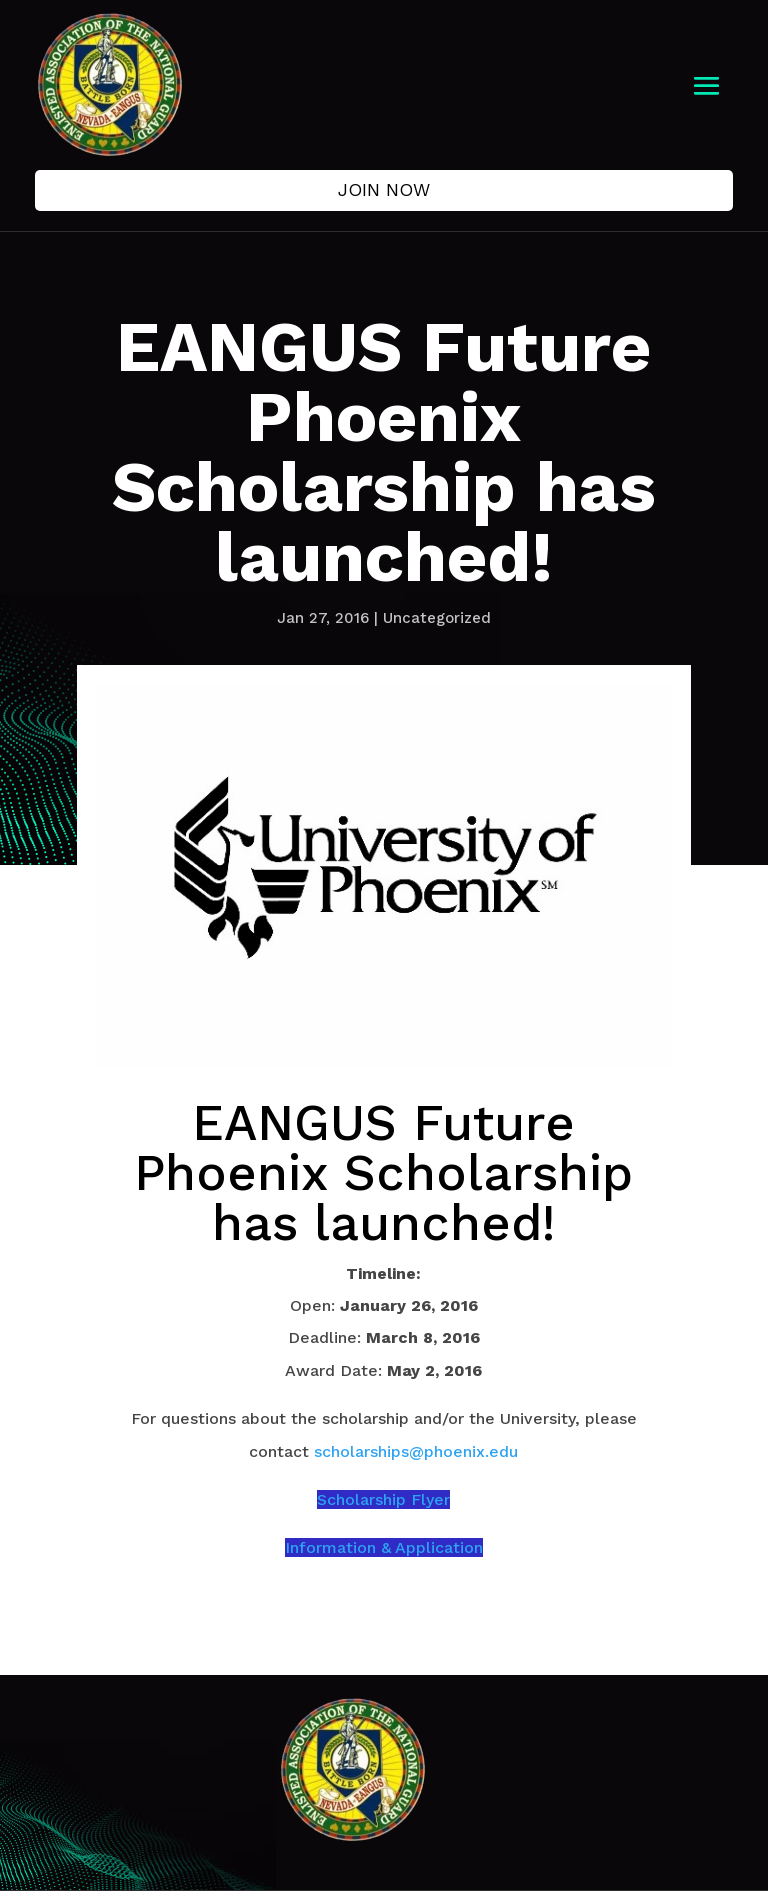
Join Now (384, 189)
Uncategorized (437, 618)
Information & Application (384, 1547)
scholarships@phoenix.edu (416, 1451)
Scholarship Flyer (383, 1499)
